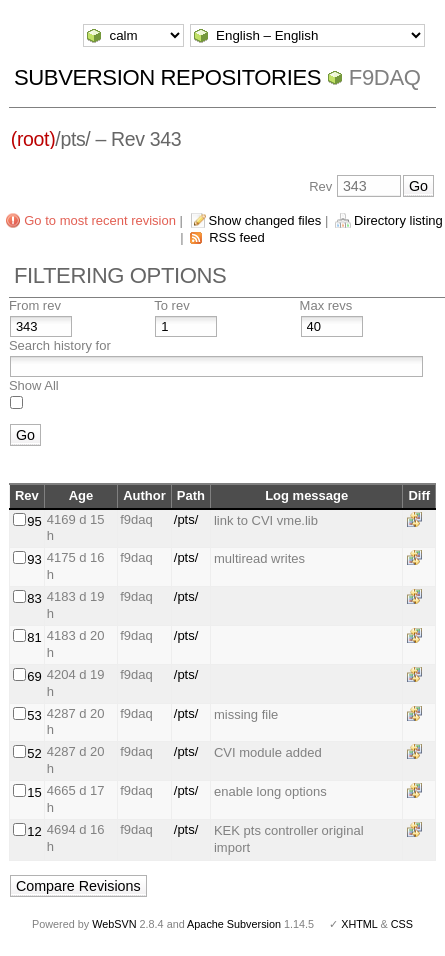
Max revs (326, 305)
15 (34, 792)
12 (34, 831)
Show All (34, 385)
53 (34, 715)
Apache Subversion (234, 924)
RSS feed (237, 237)
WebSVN (114, 924)
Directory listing (398, 220)
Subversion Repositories (167, 77)
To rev (171, 305)
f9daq (385, 77)
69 (34, 676)
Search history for (60, 345)
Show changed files (265, 220)
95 (34, 521)
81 (34, 637)
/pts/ (186, 519)
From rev (35, 305)
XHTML (359, 924)
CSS (402, 924)
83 (34, 598)
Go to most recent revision (100, 220)
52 (34, 753)
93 (34, 559)
